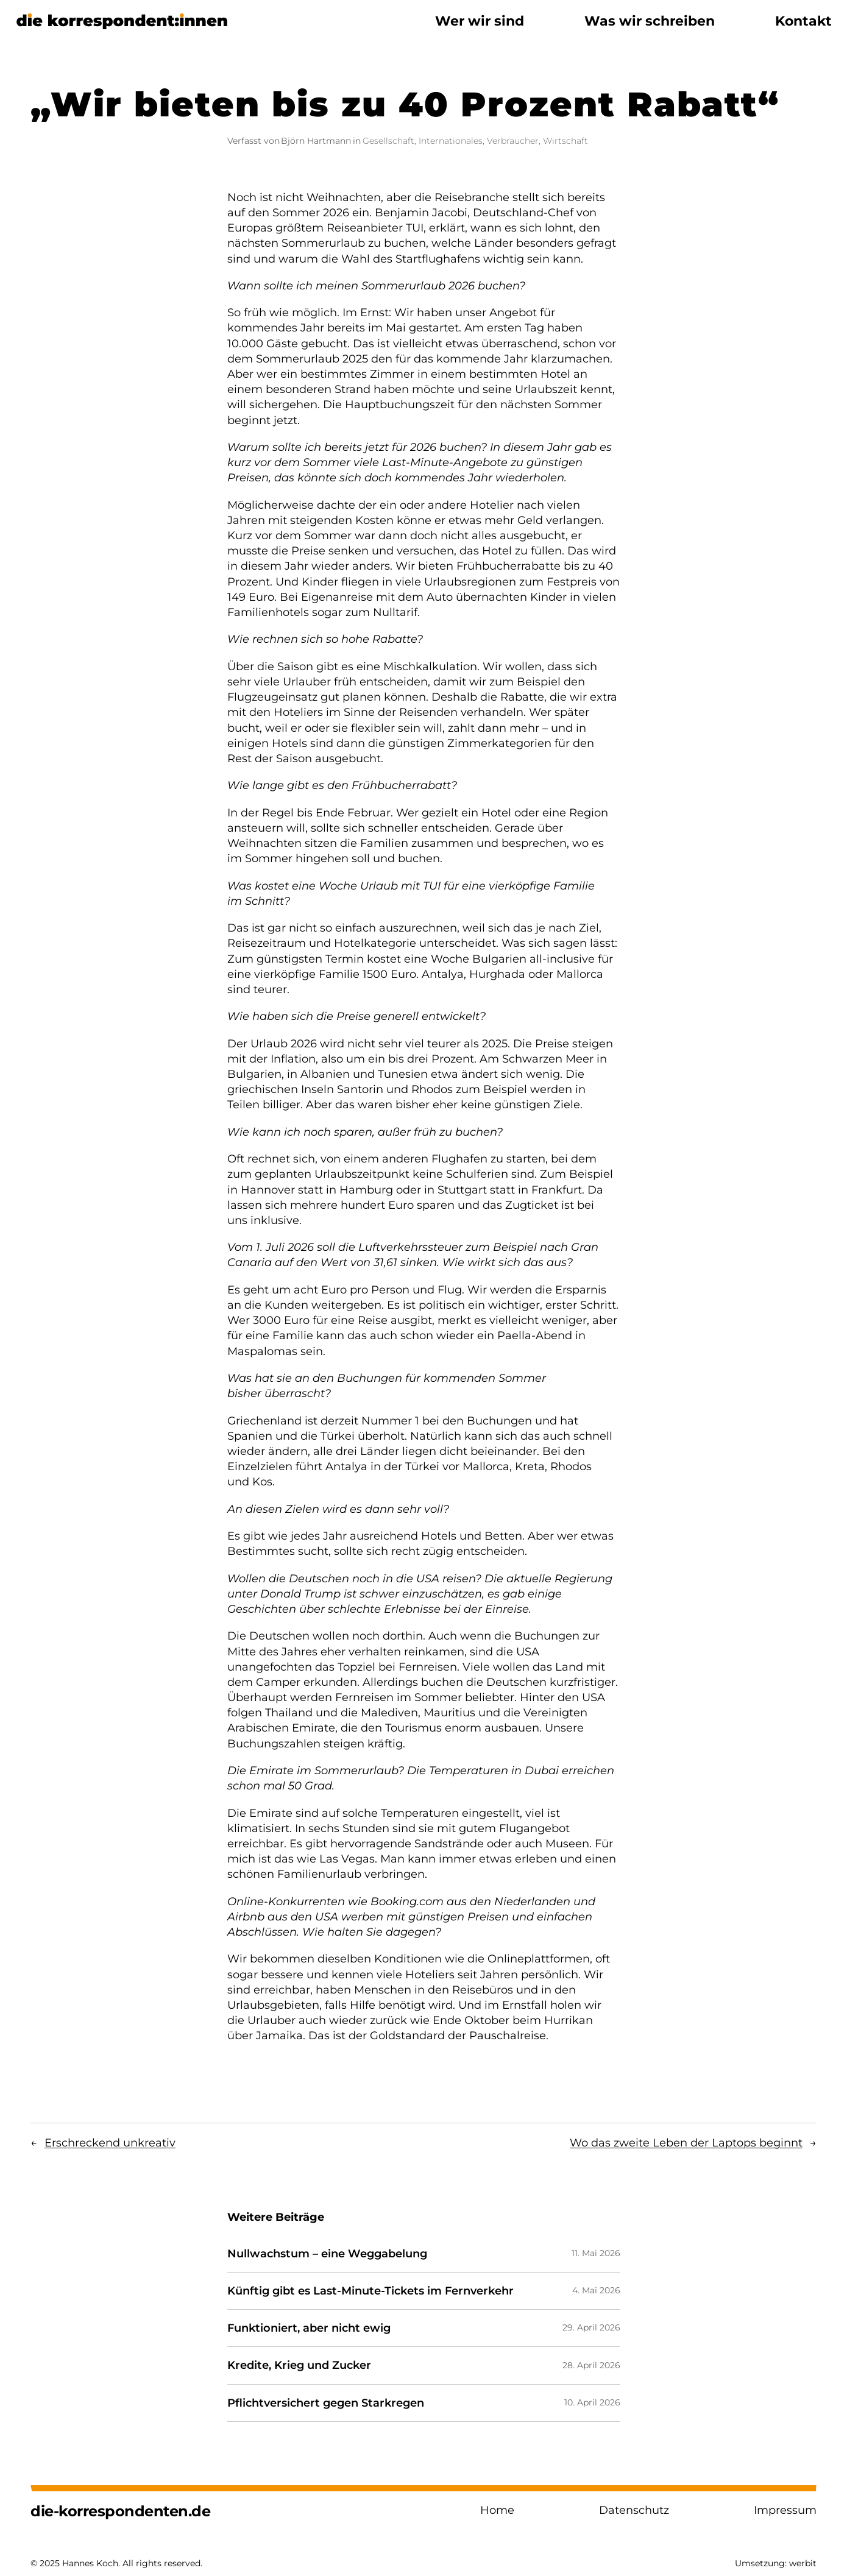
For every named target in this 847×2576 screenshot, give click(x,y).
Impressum (785, 2510)
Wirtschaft (565, 140)
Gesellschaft (388, 140)
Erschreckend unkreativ (109, 2143)
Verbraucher (513, 140)
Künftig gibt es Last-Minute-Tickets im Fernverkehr (370, 2291)
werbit (803, 2563)
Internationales (451, 140)
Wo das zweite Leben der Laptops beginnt (686, 2143)
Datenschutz (634, 2510)
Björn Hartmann (316, 140)
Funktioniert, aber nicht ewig (309, 2328)
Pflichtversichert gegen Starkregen (325, 2403)
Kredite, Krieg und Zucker (299, 2365)
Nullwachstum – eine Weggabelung (327, 2254)
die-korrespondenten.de (120, 2511)
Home (497, 2510)
